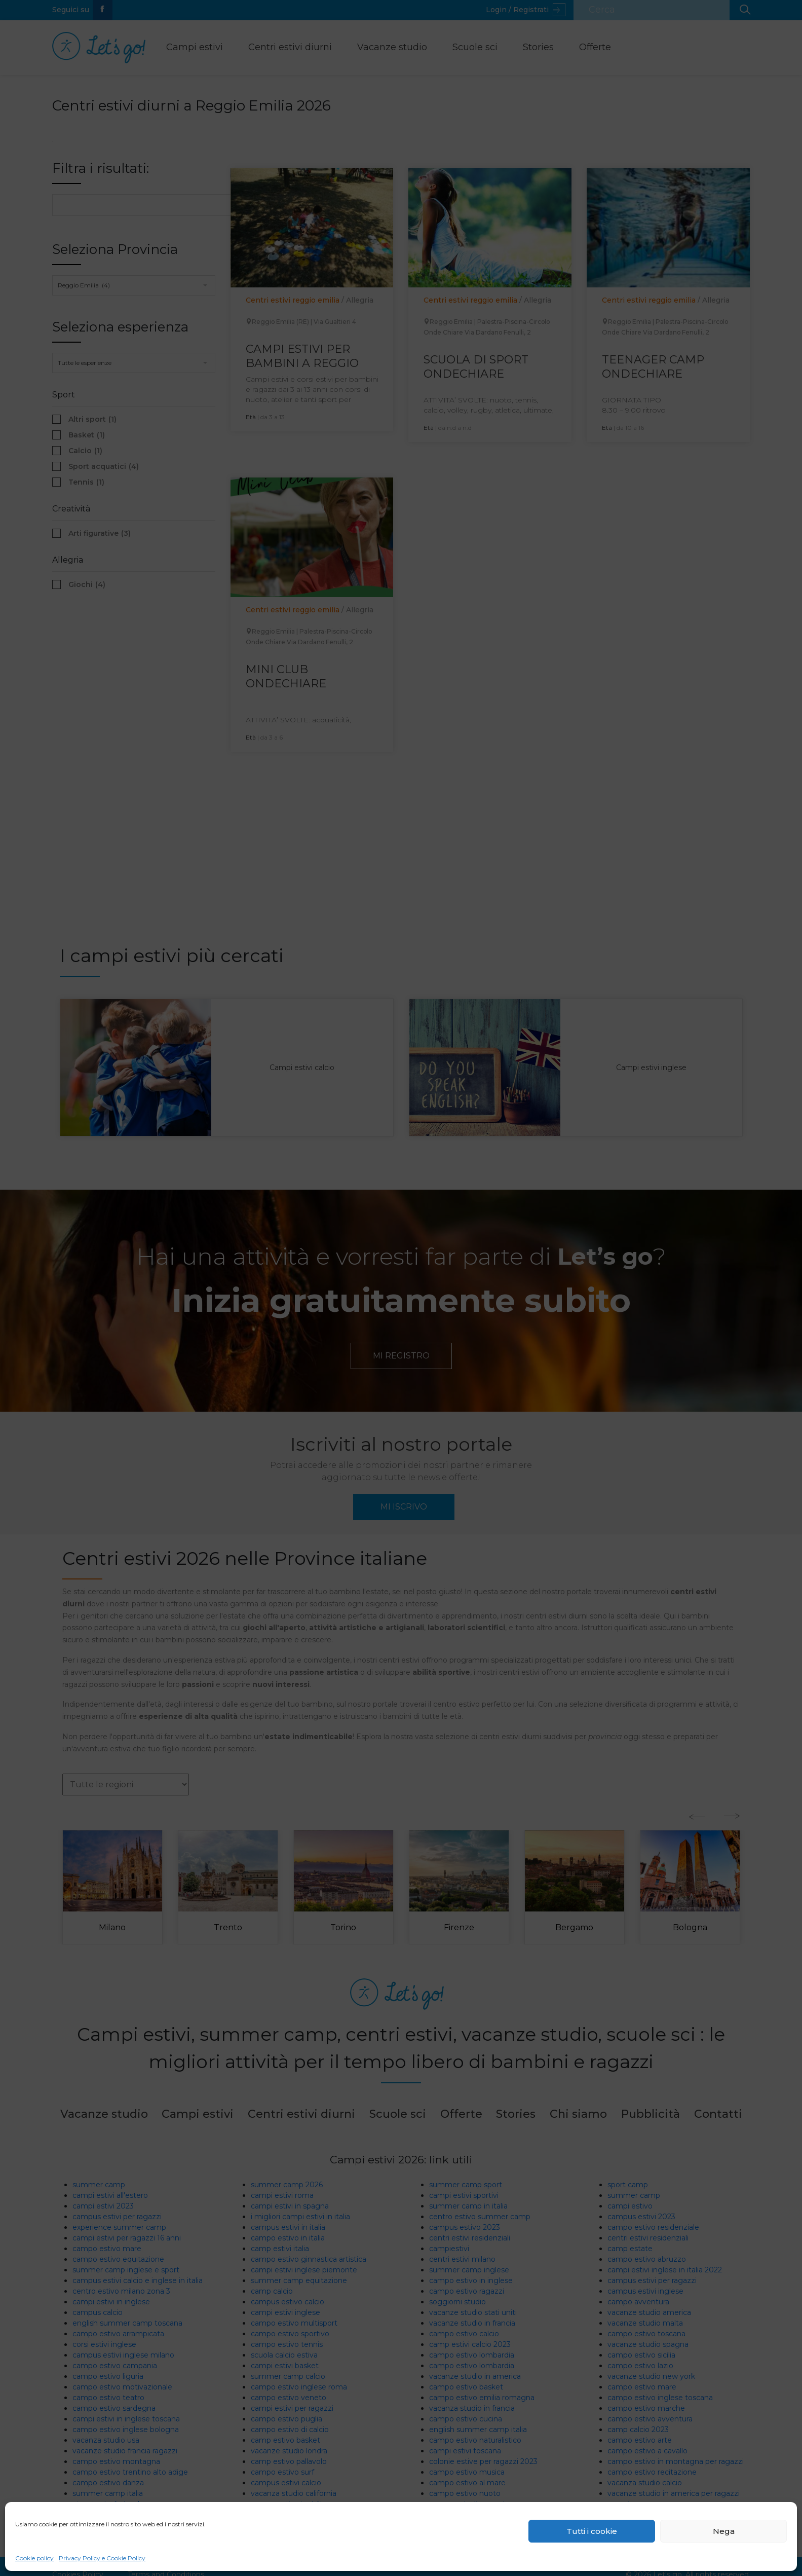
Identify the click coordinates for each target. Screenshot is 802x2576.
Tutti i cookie (591, 2531)
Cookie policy (34, 2558)
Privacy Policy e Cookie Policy (102, 2558)
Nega (724, 2531)
